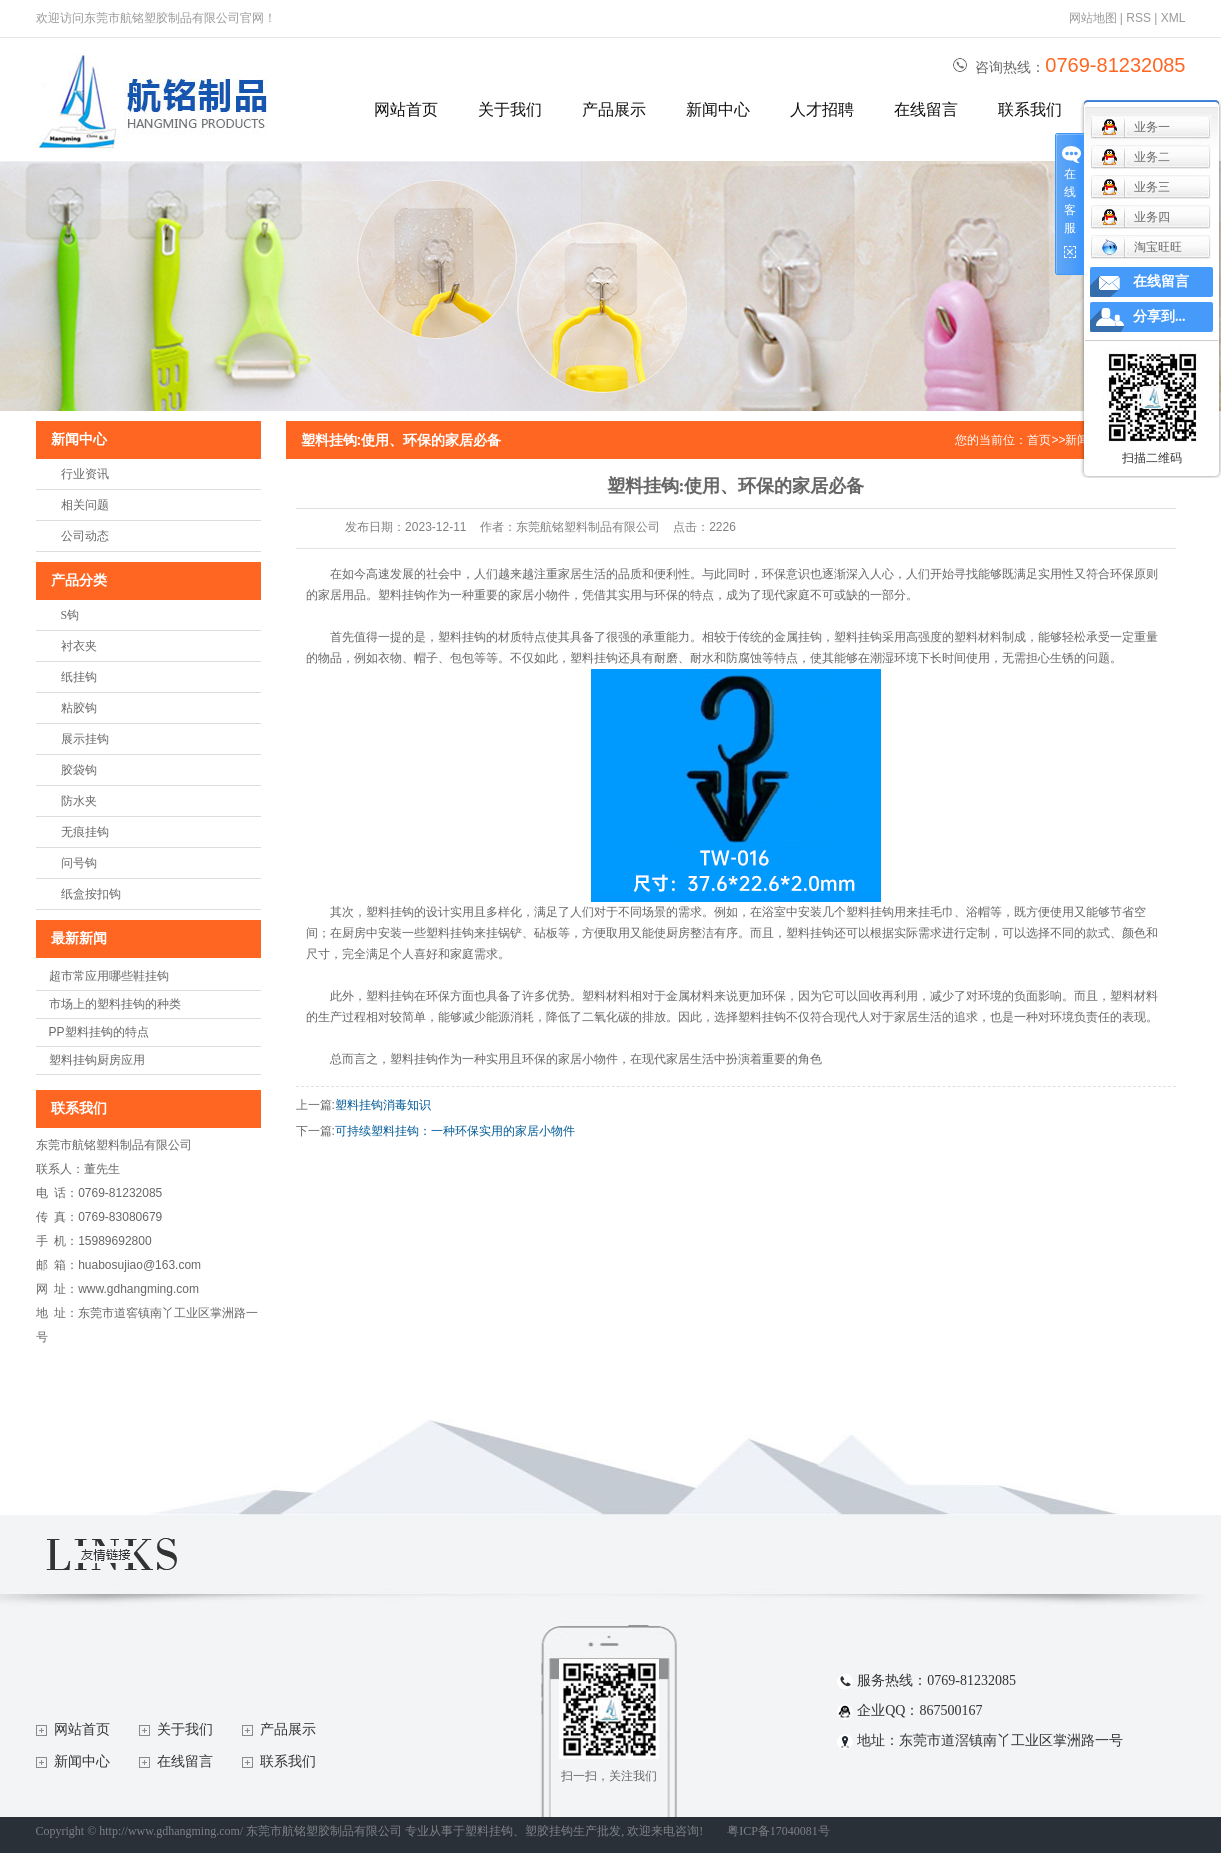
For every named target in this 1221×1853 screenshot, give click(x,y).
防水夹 (79, 801)
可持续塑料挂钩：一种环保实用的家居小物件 (455, 1131)
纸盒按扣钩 (91, 894)
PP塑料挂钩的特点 (99, 1032)
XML (1173, 18)
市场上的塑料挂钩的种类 (115, 1004)
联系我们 (1030, 109)
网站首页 (406, 109)
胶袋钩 (79, 770)
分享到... (1159, 316)
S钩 (70, 615)
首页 (1039, 440)
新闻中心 (718, 109)
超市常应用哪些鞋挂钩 (109, 976)
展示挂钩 (85, 739)
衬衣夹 (79, 646)
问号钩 (79, 863)
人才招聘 (822, 109)
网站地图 (1093, 18)
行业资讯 (85, 474)
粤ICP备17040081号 (778, 1831)
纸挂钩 (79, 677)
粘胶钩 (79, 708)
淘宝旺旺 (1141, 247)
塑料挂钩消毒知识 (383, 1105)
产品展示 (614, 109)
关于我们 (510, 109)
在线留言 (926, 109)
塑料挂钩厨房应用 (97, 1060)
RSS (1138, 18)
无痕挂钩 (85, 832)
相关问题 (85, 505)
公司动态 (85, 536)
